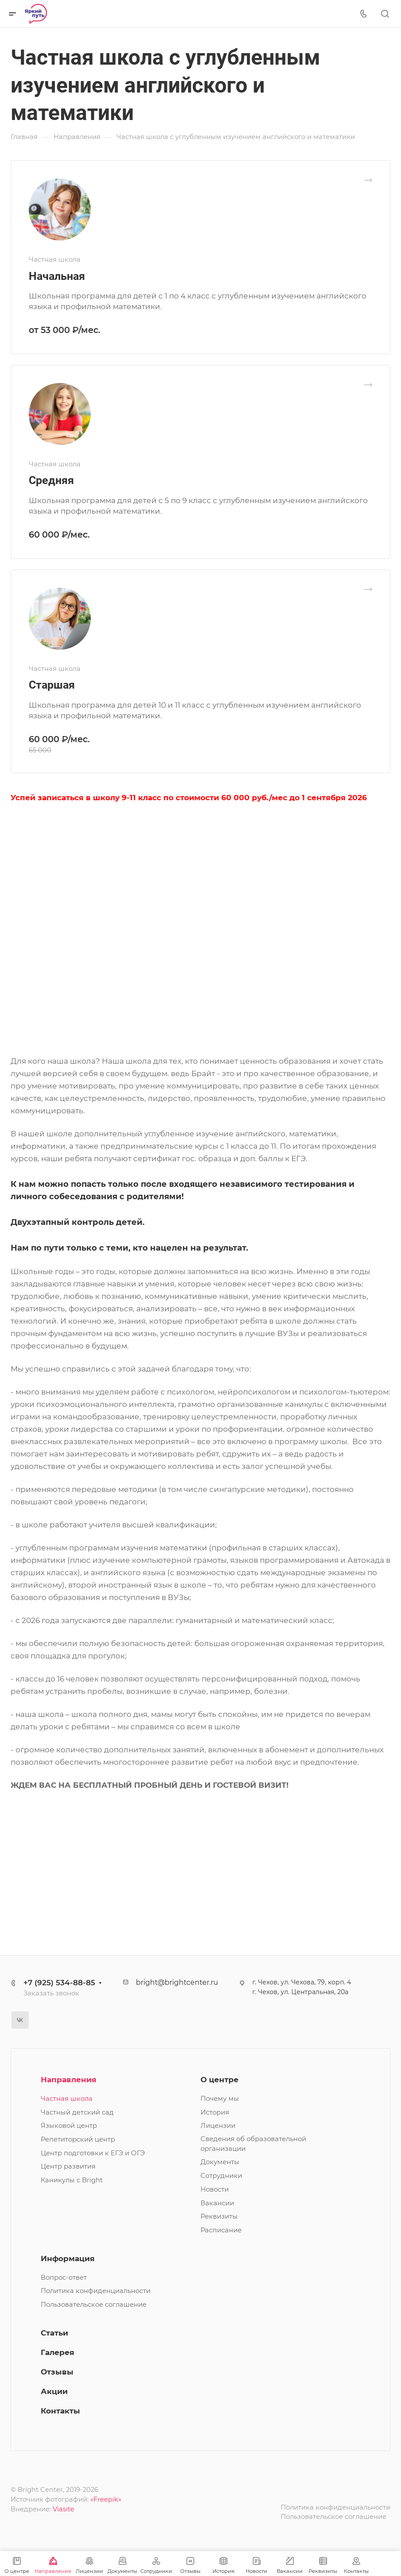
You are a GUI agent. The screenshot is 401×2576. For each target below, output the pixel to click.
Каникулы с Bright (72, 2180)
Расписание (221, 2230)
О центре (219, 2079)
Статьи (54, 2332)
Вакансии (217, 2203)
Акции (54, 2391)
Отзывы (57, 2371)
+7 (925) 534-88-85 (59, 1982)
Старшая (52, 684)
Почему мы (219, 2099)
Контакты (60, 2410)
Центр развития (68, 2166)
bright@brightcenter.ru (177, 1982)
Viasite (63, 2509)
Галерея (57, 2352)
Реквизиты (219, 2216)
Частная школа (67, 2099)
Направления (68, 2079)
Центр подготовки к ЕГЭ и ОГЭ (93, 2153)
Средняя (51, 480)
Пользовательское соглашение (94, 2305)
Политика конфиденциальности (95, 2291)
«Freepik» (105, 2499)
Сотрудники (221, 2176)
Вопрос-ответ (64, 2278)
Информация (68, 2258)
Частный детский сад (77, 2112)
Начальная (57, 276)
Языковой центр (69, 2126)
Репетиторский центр (78, 2139)
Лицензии (217, 2126)
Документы (219, 2162)
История (214, 2112)
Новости (214, 2189)
